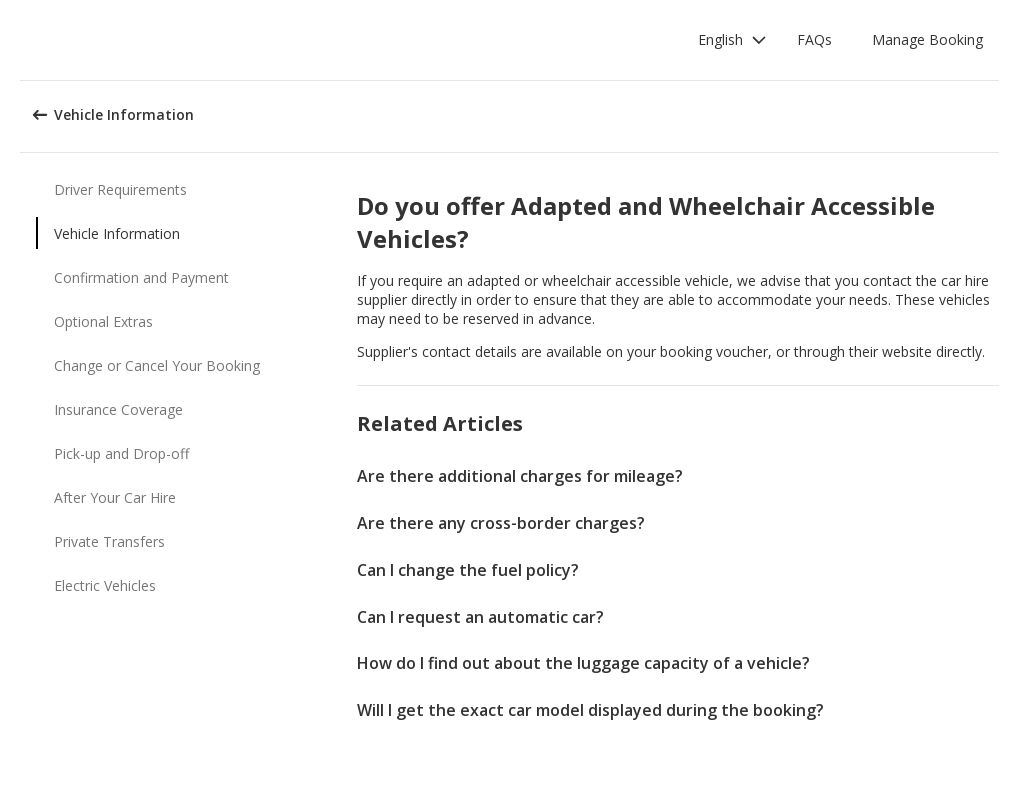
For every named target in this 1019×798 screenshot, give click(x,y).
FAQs (814, 39)
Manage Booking (927, 39)
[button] (732, 40)
